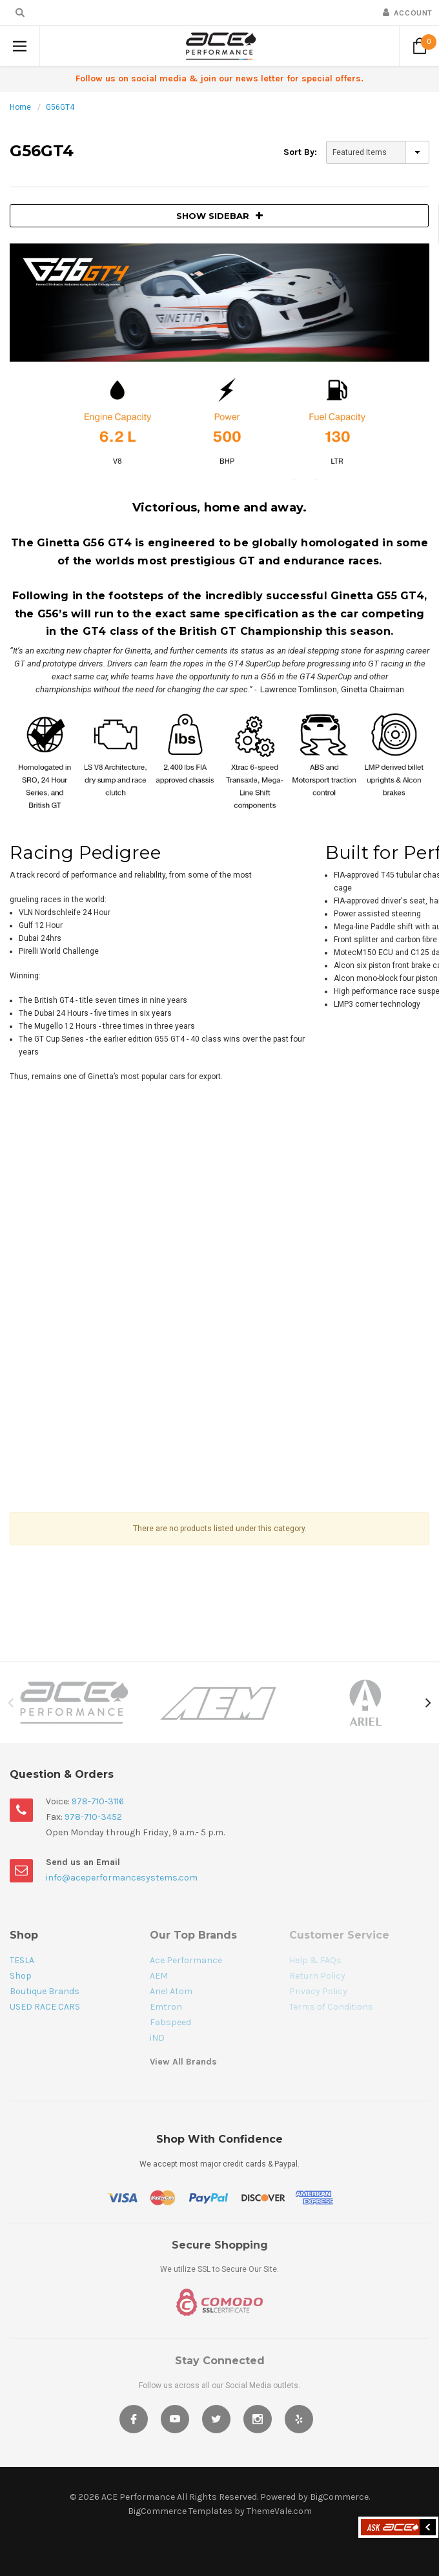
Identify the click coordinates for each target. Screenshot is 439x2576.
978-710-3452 (93, 1816)
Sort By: (300, 152)
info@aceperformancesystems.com (122, 1877)
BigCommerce (339, 2496)
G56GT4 (60, 107)
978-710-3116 (98, 1801)
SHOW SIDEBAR (219, 216)
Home (20, 107)
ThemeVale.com (279, 2511)
